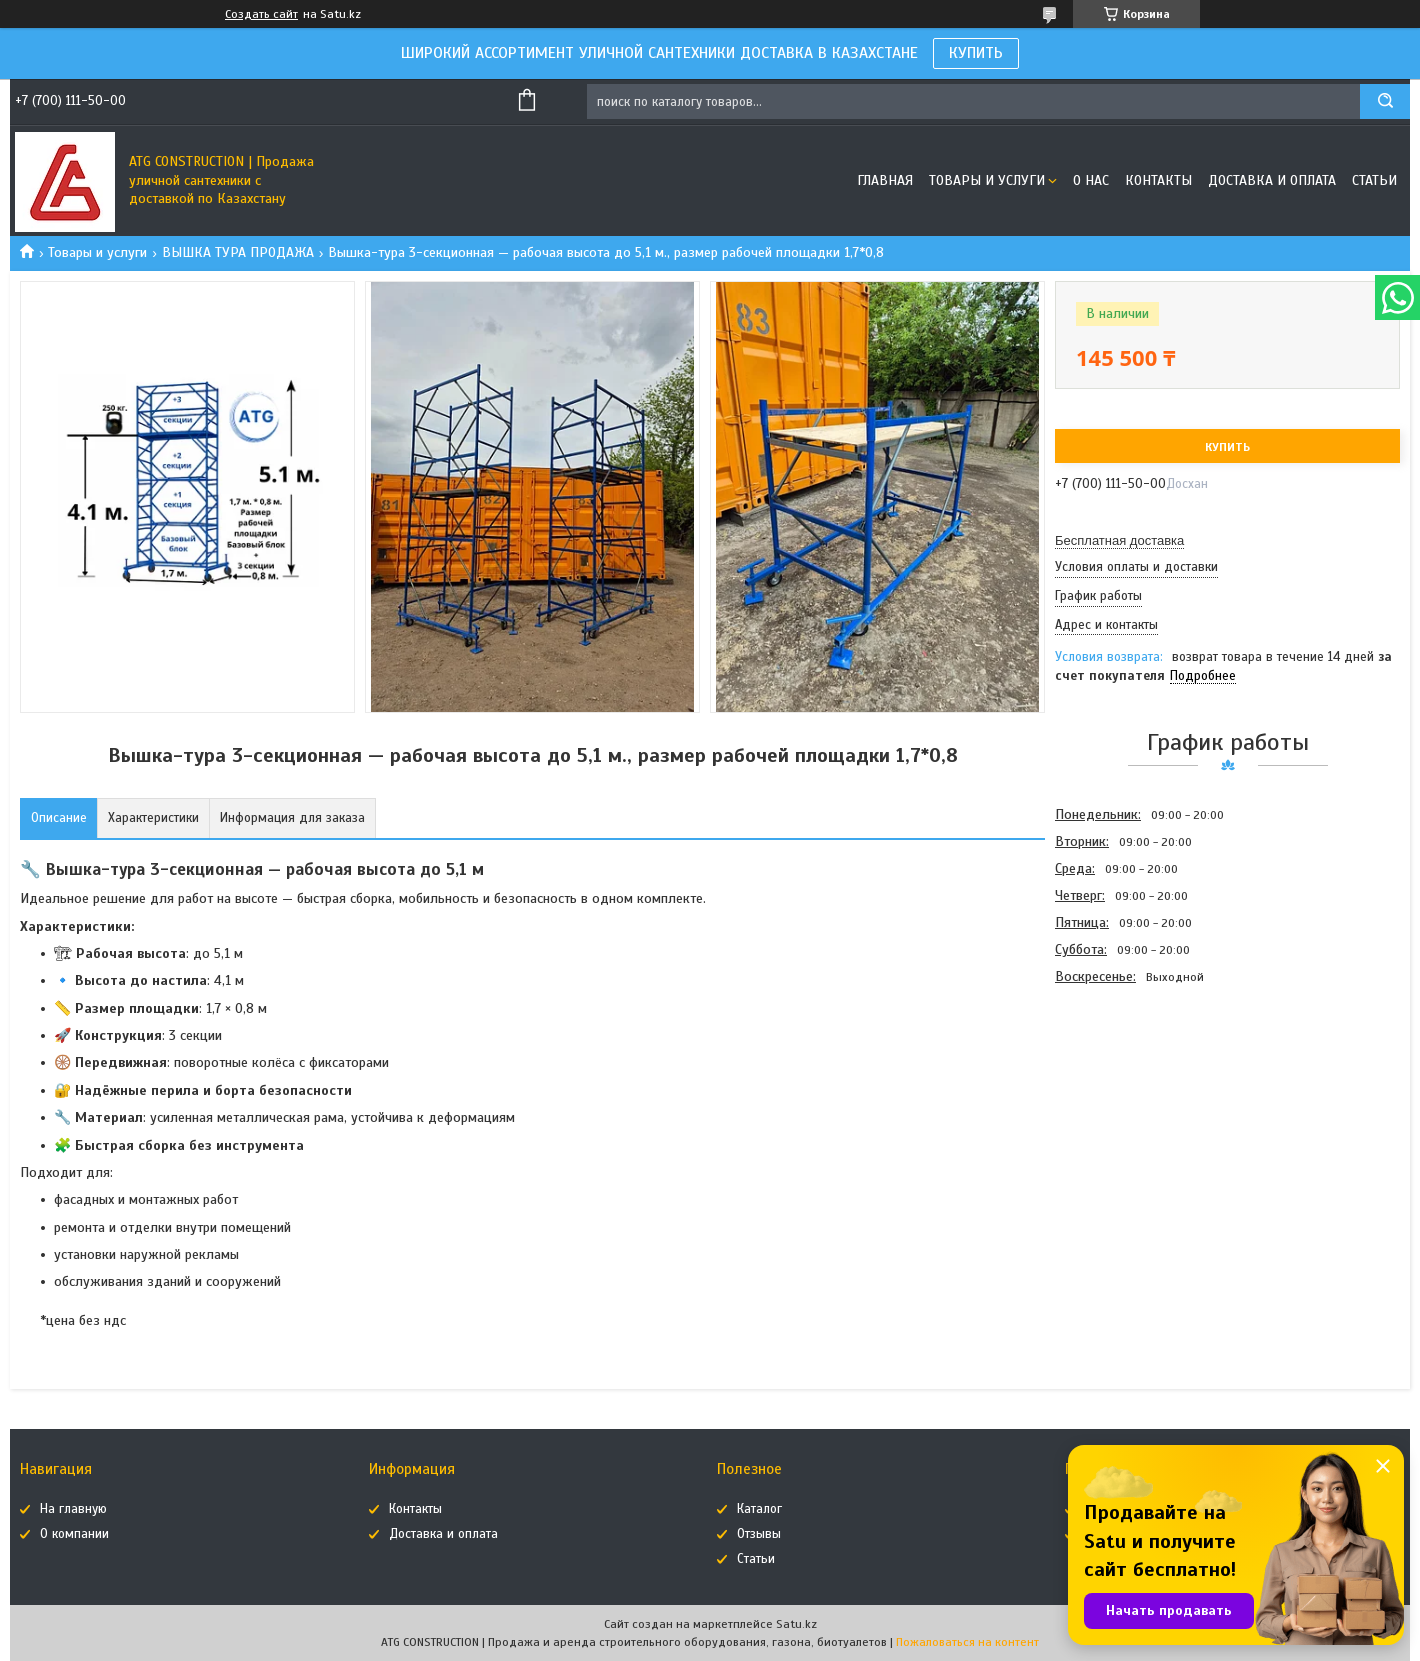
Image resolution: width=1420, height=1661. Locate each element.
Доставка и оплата (1272, 180)
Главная (885, 180)
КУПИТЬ (976, 53)
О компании (74, 1534)
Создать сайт (261, 14)
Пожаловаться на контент (967, 1642)
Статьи (1374, 180)
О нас (1091, 180)
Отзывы (759, 1534)
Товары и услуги (987, 180)
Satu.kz (796, 1624)
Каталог (759, 1509)
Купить (1227, 447)
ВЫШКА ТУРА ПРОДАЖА (238, 252)
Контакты (1158, 180)
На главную (73, 1509)
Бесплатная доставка (1119, 540)
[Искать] (1385, 101)
